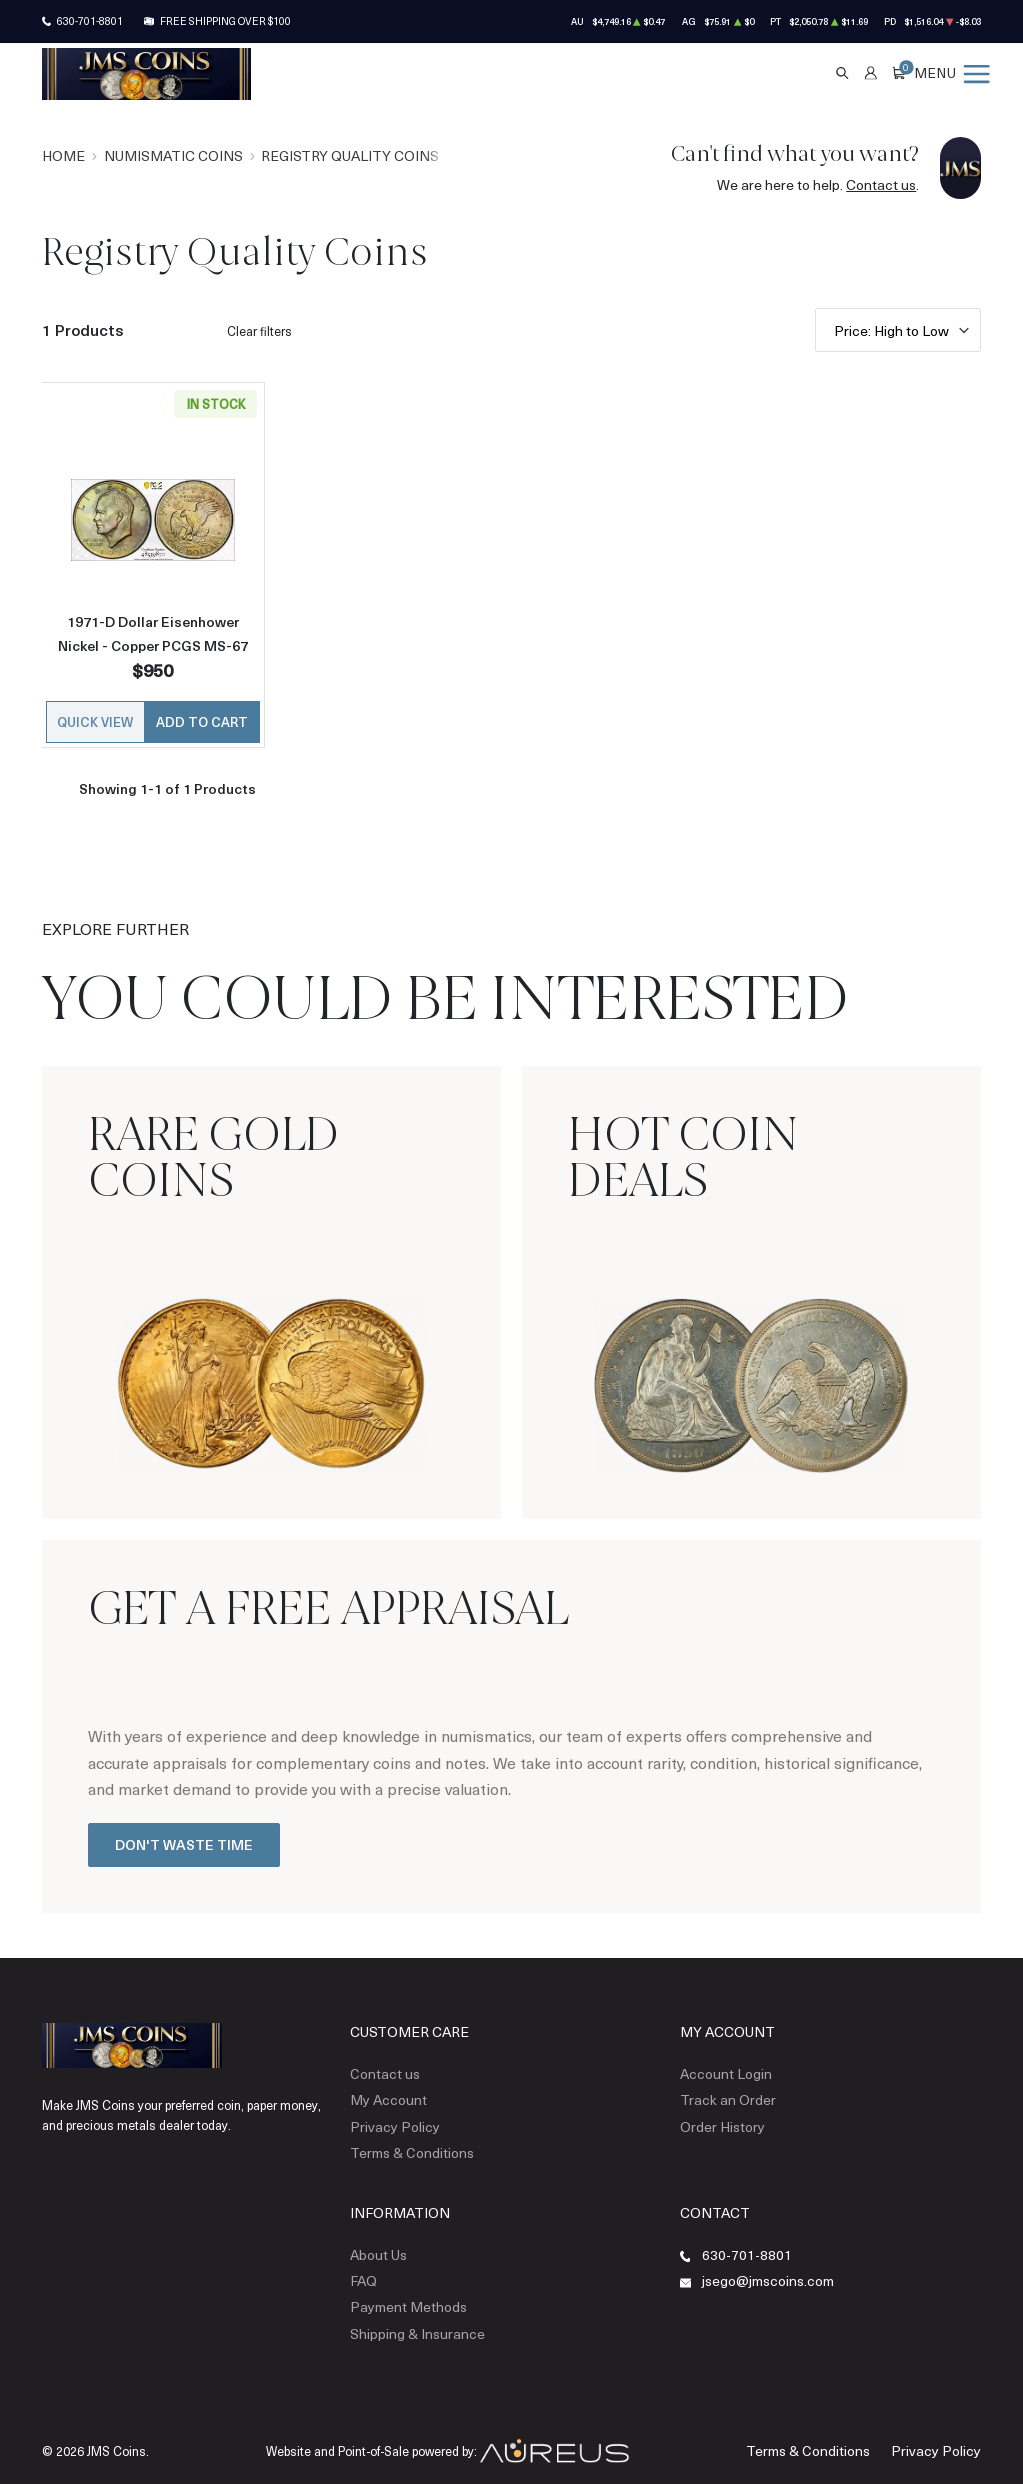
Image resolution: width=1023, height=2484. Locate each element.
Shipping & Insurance (409, 2315)
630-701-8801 (90, 21)
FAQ (362, 2266)
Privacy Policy (388, 2118)
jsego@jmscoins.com (763, 2266)
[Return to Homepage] (146, 74)
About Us (375, 2241)
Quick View (95, 718)
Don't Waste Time (184, 1841)
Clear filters (259, 331)
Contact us (881, 184)
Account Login (720, 2069)
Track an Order (722, 2093)
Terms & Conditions (406, 2142)
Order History (717, 2118)
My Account (383, 2093)
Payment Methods (401, 2290)
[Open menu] (952, 73)
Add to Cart (202, 718)
